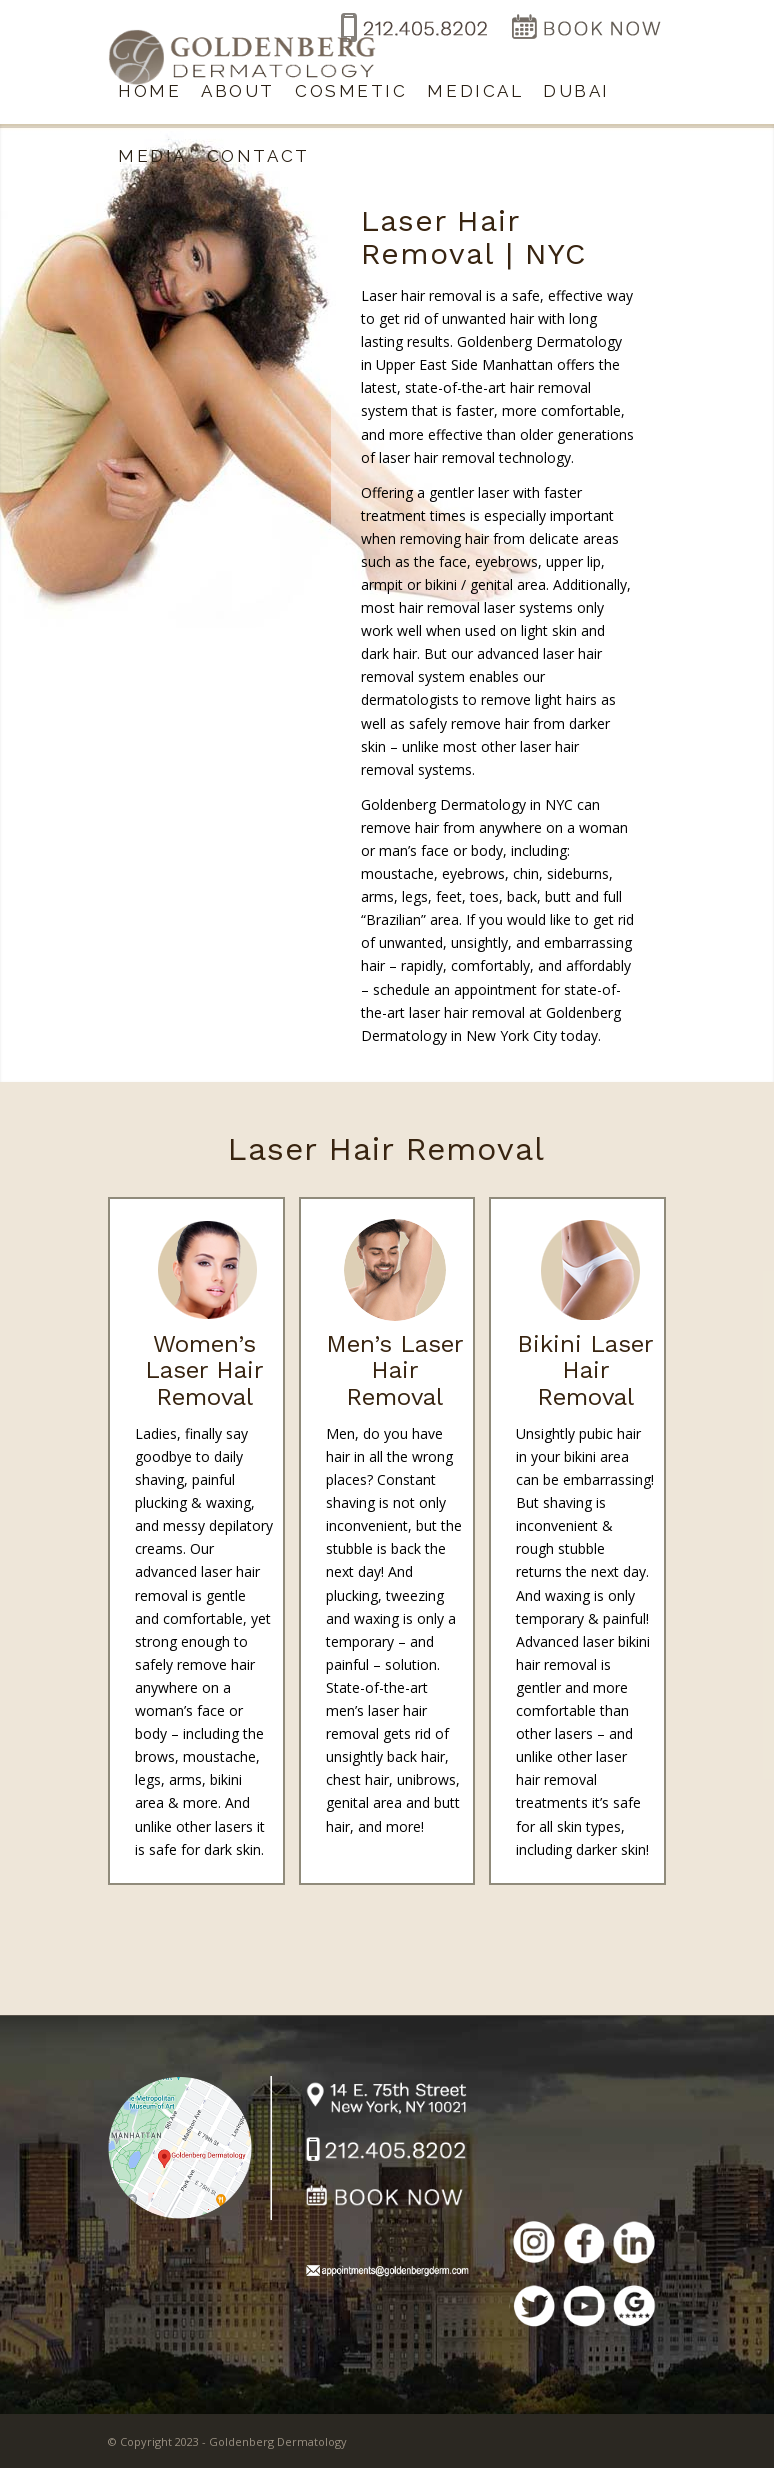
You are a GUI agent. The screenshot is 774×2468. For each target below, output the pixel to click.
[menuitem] (149, 91)
